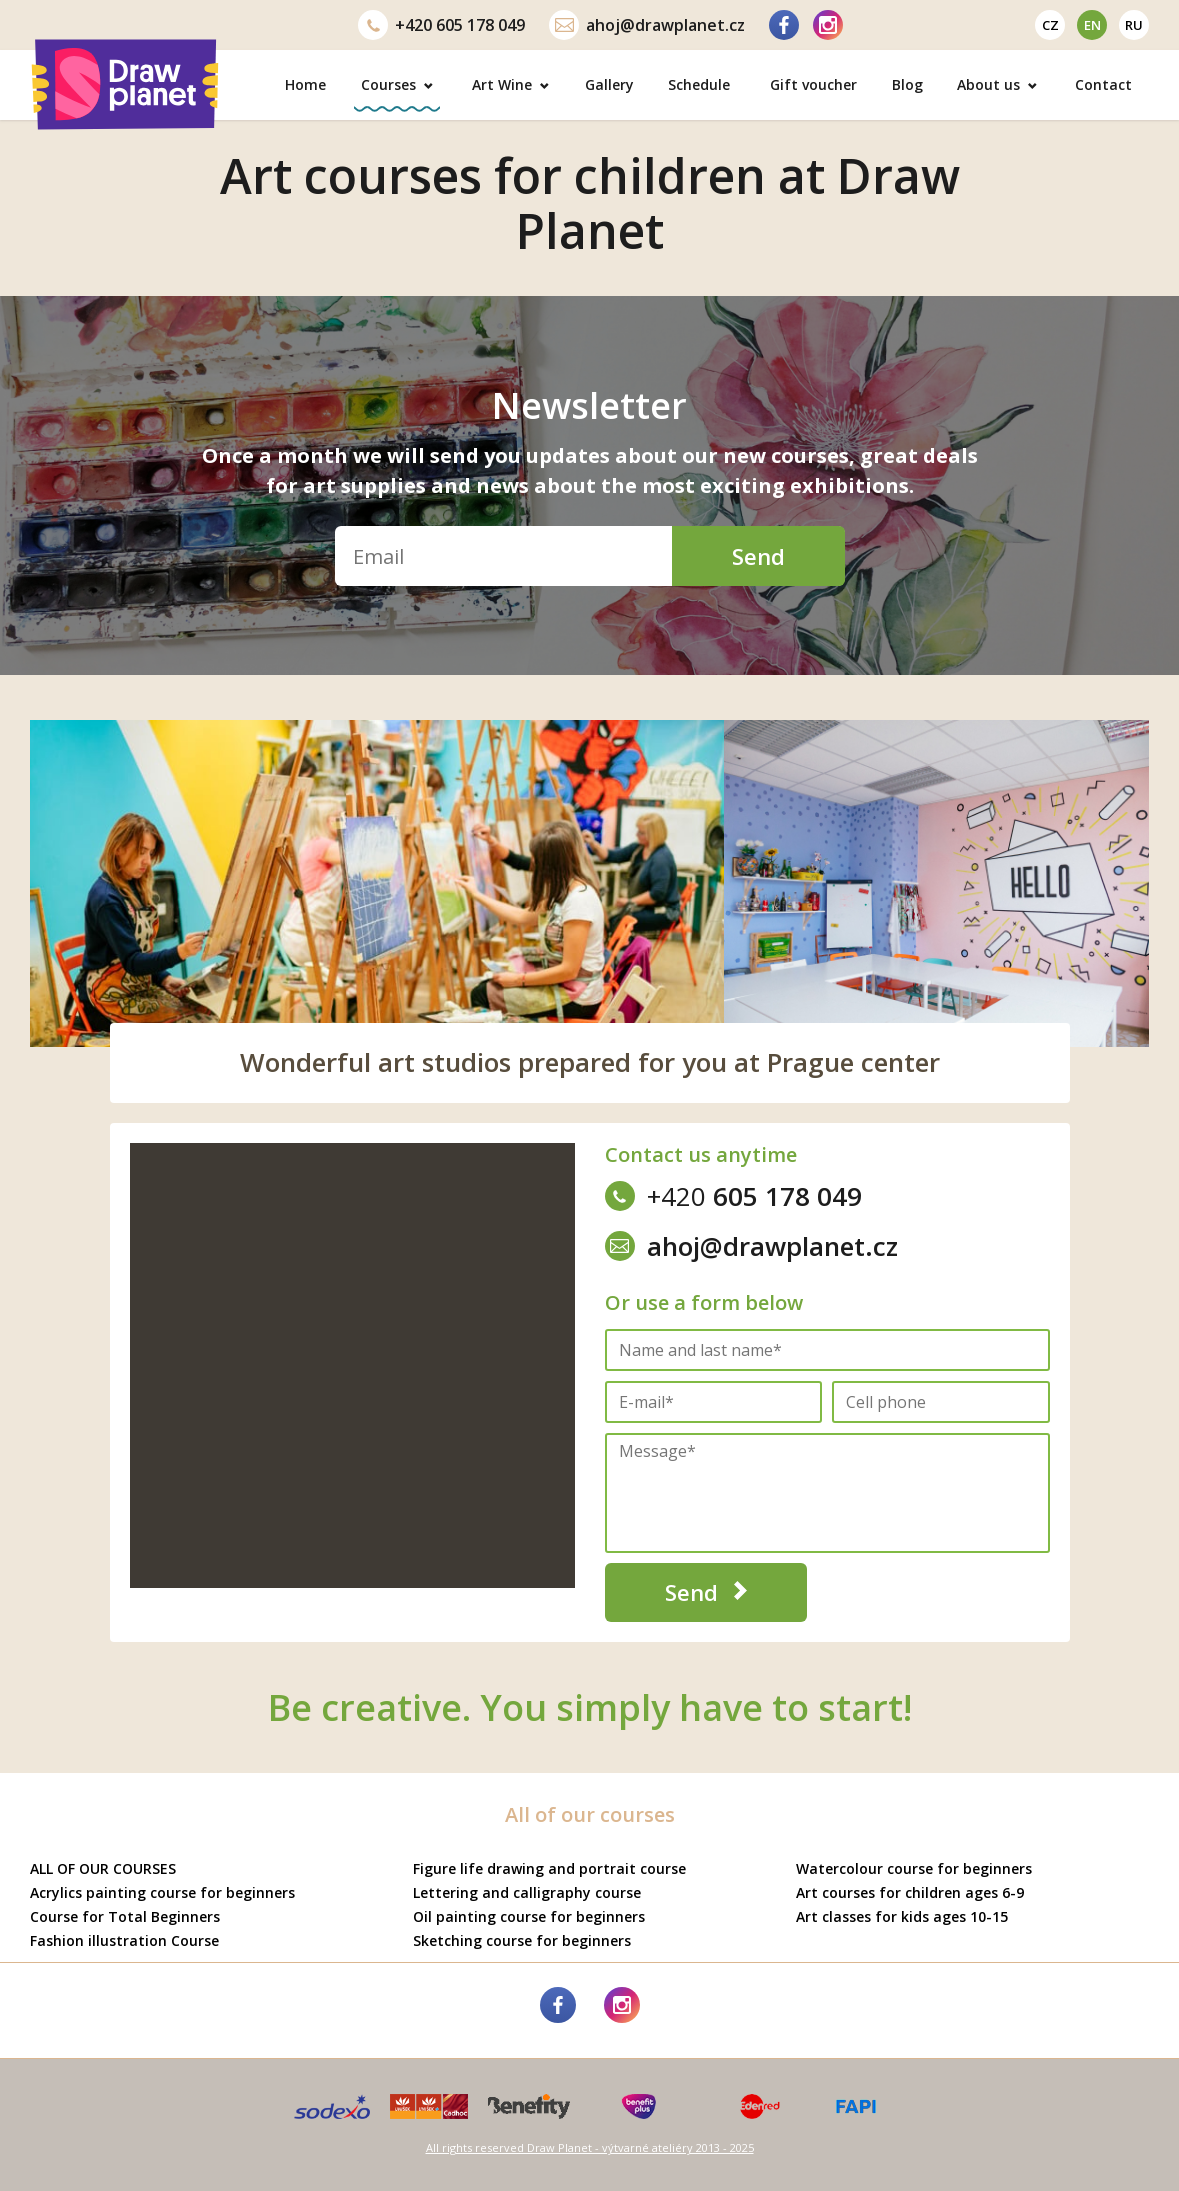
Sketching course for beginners (522, 1940)
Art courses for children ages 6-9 (910, 1892)
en (1092, 25)
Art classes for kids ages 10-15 (902, 1916)
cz (1050, 25)
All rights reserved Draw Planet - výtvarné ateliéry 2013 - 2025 (590, 2147)
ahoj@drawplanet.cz (647, 25)
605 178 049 (441, 25)
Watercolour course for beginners (914, 1868)
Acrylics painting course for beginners (162, 1892)
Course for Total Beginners (125, 1916)
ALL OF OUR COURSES (103, 1868)
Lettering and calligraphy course (527, 1892)
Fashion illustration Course (124, 1940)
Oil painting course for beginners (529, 1916)
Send (758, 556)
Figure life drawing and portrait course (549, 1868)
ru (1134, 25)
